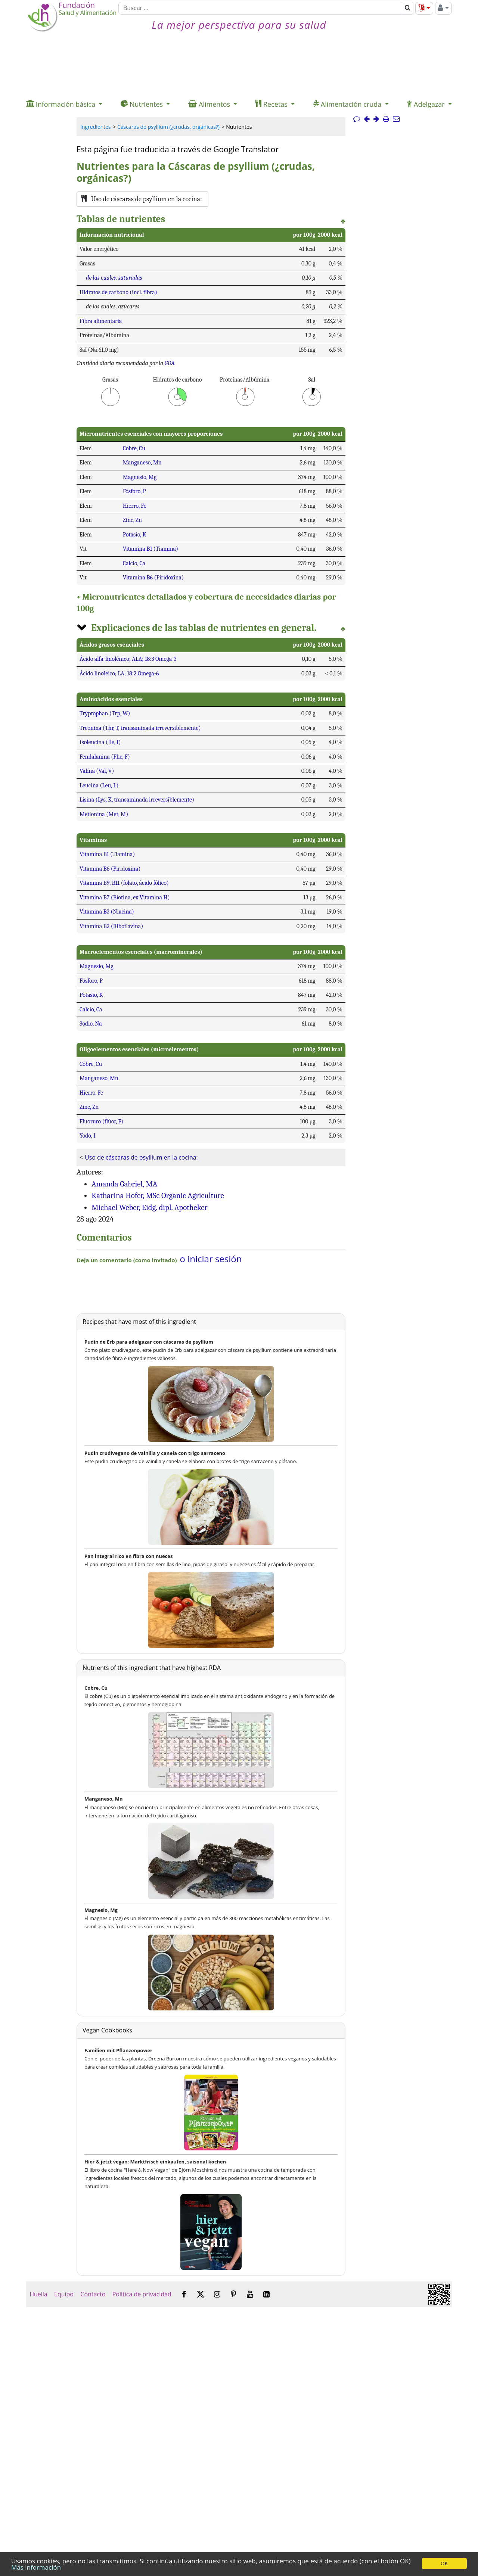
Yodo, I (88, 1135)
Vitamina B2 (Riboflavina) (111, 926)
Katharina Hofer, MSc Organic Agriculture (157, 1195)
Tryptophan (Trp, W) (105, 713)
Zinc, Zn (132, 520)
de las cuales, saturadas (114, 277)
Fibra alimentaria (101, 321)
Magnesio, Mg (140, 477)
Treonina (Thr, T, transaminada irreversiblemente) (140, 728)
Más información (36, 2567)
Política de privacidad (142, 2294)
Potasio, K (134, 534)
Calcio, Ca (134, 563)
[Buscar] (260, 8)
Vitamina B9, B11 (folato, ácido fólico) (124, 883)
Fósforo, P (134, 491)
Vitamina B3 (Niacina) (107, 911)
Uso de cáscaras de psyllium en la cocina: (141, 1157)
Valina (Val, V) (97, 771)
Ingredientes (95, 126)
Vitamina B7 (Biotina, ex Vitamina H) (125, 897)
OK (444, 2563)
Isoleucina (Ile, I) (100, 742)
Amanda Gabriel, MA (124, 1183)
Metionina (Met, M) (104, 814)
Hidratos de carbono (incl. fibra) (118, 292)
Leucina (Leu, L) (99, 785)
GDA (169, 363)
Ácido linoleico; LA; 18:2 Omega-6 (119, 673)
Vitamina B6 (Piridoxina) (153, 577)
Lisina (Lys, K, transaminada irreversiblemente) (137, 799)
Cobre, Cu (134, 448)
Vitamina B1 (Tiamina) (150, 548)
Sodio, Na (91, 1023)
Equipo (64, 2294)
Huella (38, 2294)
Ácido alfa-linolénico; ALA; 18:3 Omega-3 (128, 659)
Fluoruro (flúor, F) (101, 1121)
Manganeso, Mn (142, 462)
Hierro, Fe (134, 506)
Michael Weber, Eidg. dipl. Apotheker (149, 1207)
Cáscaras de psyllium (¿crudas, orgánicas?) (168, 126)
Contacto (93, 2294)
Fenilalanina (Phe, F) (105, 756)
